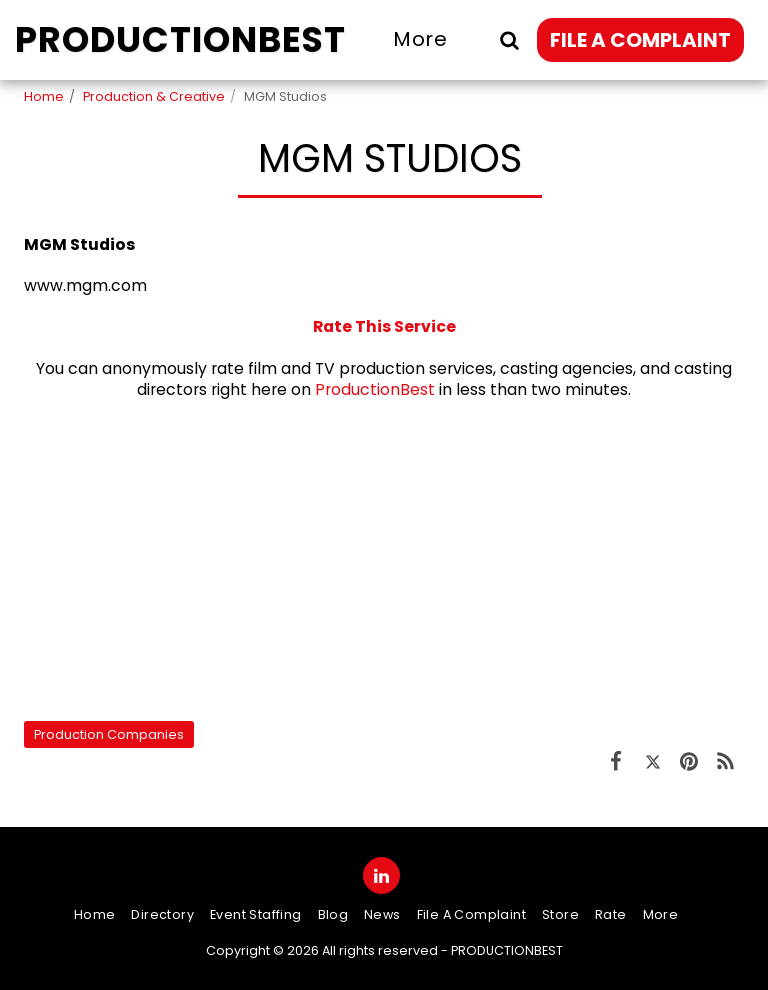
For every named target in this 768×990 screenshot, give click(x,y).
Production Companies (109, 734)
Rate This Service (384, 326)
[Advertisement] (384, 560)
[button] (509, 39)
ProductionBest (375, 389)
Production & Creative (154, 96)
